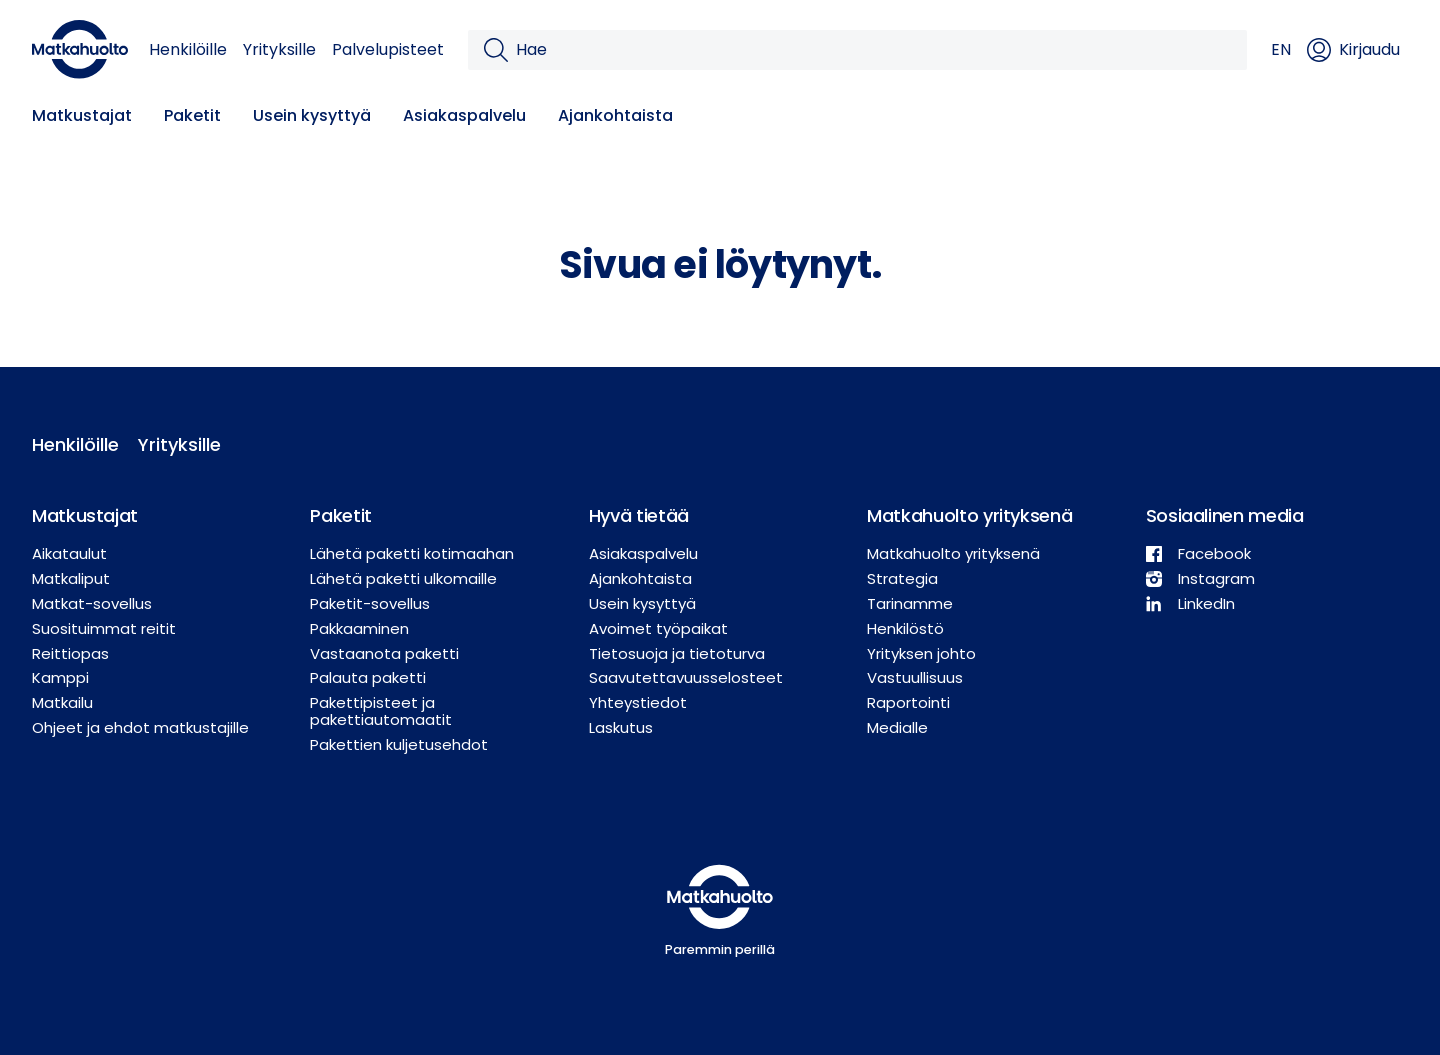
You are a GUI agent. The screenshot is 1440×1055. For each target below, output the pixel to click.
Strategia (902, 578)
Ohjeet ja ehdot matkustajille (140, 727)
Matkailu (62, 702)
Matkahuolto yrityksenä (953, 553)
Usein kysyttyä (312, 115)
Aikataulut (69, 553)
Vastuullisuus (915, 677)
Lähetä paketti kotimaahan (412, 553)
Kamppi (60, 677)
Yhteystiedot (638, 702)
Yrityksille (279, 49)
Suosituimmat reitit (104, 628)
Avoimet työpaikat (658, 628)
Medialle (897, 727)
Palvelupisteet (388, 49)
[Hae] (873, 50)
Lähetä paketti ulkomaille (403, 578)
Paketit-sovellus (370, 603)
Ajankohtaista (615, 115)
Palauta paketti (368, 677)
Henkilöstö (905, 628)
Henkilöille (188, 49)
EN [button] (1281, 49)
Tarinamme (910, 603)
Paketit (192, 115)
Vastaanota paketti (384, 653)
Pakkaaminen (359, 628)
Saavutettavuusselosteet (686, 677)
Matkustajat (82, 115)
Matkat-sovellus (92, 603)
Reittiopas (70, 653)
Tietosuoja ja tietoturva (677, 653)
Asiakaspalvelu (464, 115)
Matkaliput (71, 578)
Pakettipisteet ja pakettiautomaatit (381, 711)
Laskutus (621, 727)
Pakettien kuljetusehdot (399, 744)
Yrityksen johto (921, 653)
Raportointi (908, 702)
